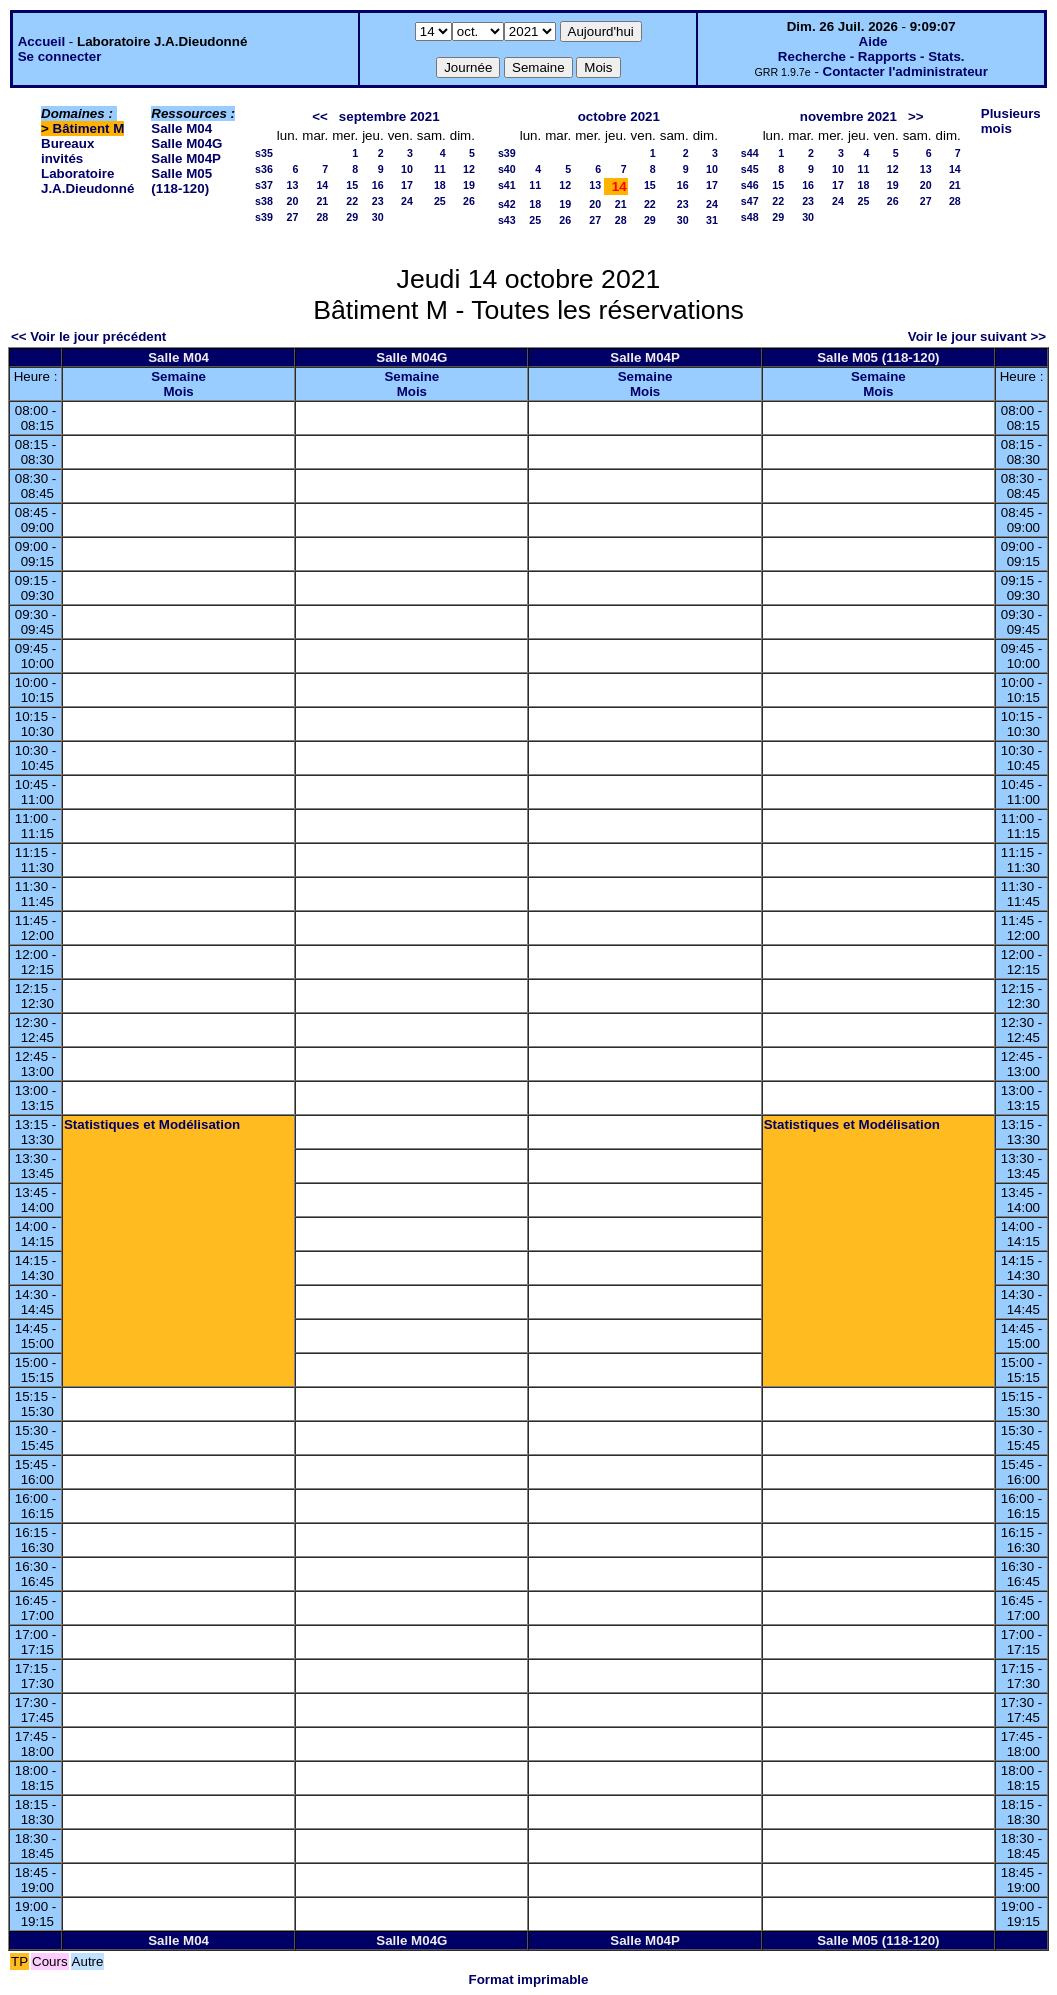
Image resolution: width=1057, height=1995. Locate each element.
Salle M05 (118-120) (181, 181)
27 (292, 217)
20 (292, 201)
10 (407, 169)
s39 (264, 217)
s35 (264, 153)
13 (292, 185)
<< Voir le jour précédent (88, 336)
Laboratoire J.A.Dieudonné (87, 181)
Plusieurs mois (1011, 121)
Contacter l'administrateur (905, 71)
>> (916, 116)
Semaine (178, 376)
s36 (264, 169)
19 (469, 185)
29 (352, 217)
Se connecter (60, 56)
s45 (750, 169)
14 (322, 185)
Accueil (41, 41)
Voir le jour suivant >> (977, 336)
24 (407, 201)
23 (378, 201)
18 (440, 185)
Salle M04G (186, 143)
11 (440, 169)
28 (322, 217)
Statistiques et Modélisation (152, 1124)
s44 (750, 153)
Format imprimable (529, 1979)
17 (407, 185)
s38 (264, 201)
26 (469, 201)
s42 (507, 204)
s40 (507, 169)
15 (352, 185)
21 (322, 201)
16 (378, 185)
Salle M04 (181, 128)
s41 (507, 185)
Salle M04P (186, 158)
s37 (264, 185)
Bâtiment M (89, 128)
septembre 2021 (389, 116)
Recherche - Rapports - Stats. (871, 56)
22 (352, 201)
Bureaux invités (67, 151)
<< (320, 116)
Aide (873, 41)
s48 (750, 217)
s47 (750, 201)
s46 (750, 185)
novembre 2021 (848, 116)
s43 (507, 220)
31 (712, 220)
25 (440, 201)
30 (378, 217)
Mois (178, 391)
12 (469, 169)
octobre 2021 (619, 116)
